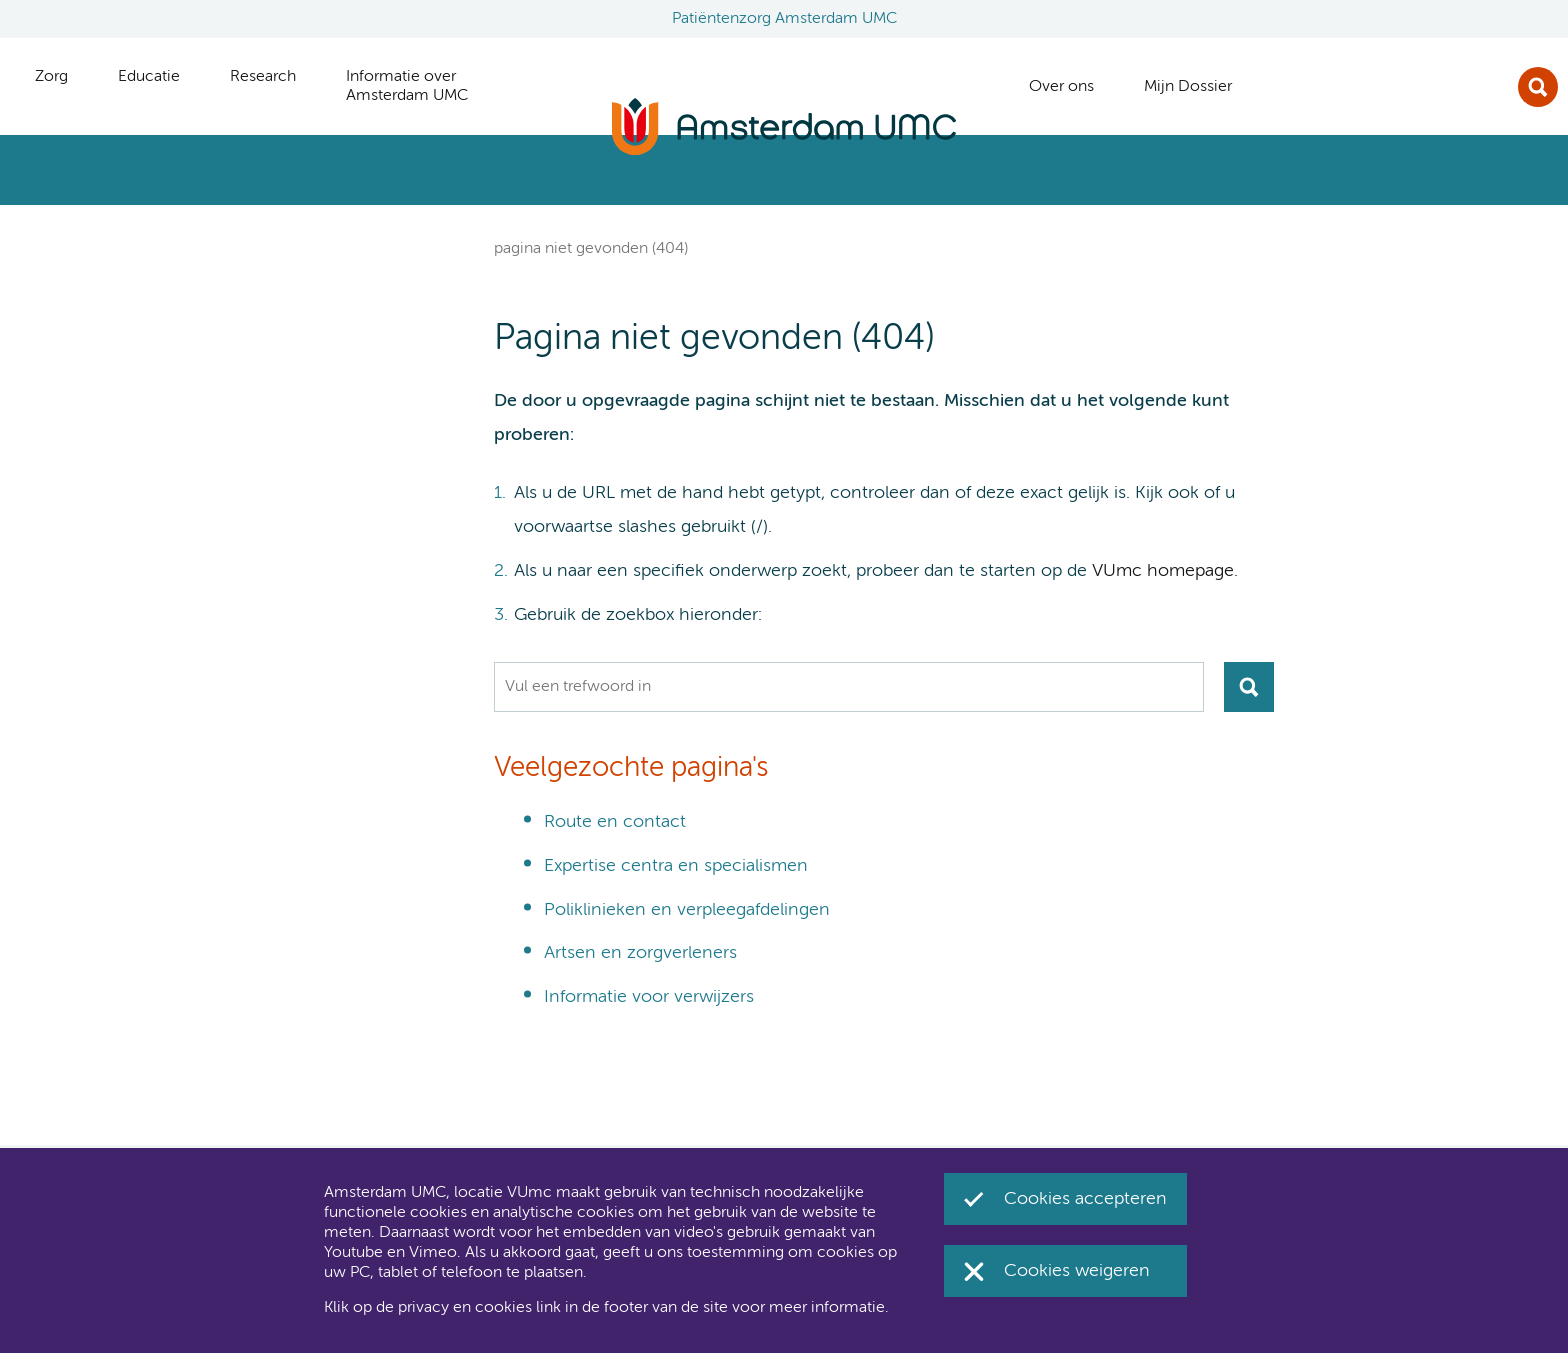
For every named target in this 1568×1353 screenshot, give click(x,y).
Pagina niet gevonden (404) (591, 249)
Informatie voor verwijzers (649, 997)
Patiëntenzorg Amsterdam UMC (784, 19)
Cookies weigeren (1077, 1271)
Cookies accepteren (1085, 1199)
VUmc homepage (1163, 571)
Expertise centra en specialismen (676, 866)
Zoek (1538, 87)
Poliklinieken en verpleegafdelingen (687, 910)
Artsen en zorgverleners (640, 953)
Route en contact (615, 822)
